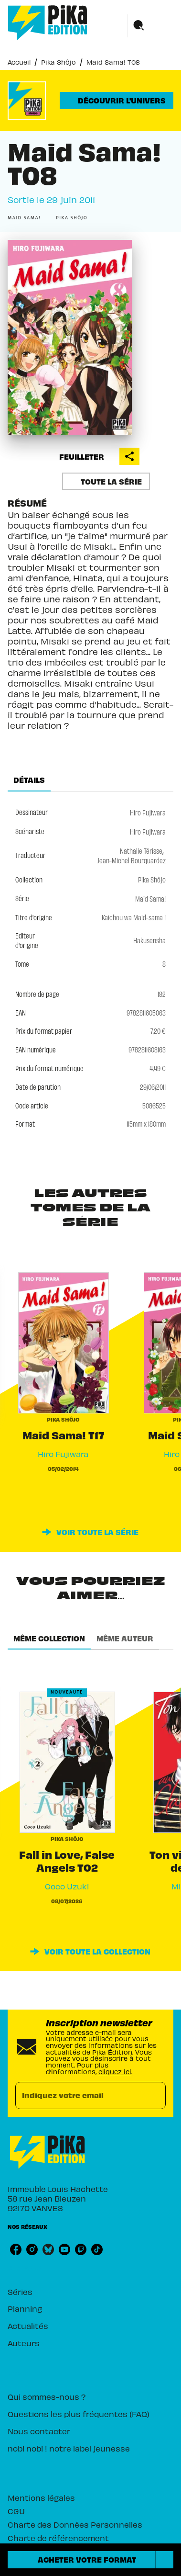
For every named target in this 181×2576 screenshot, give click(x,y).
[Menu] (150, 25)
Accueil (19, 61)
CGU (16, 2510)
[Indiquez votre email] (78, 2095)
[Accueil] (48, 22)
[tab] (29, 779)
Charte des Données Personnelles (75, 2524)
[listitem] (16, 2249)
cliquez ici (114, 2071)
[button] (116, 100)
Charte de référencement (58, 2537)
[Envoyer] (154, 2095)
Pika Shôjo (58, 61)
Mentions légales (41, 2497)
